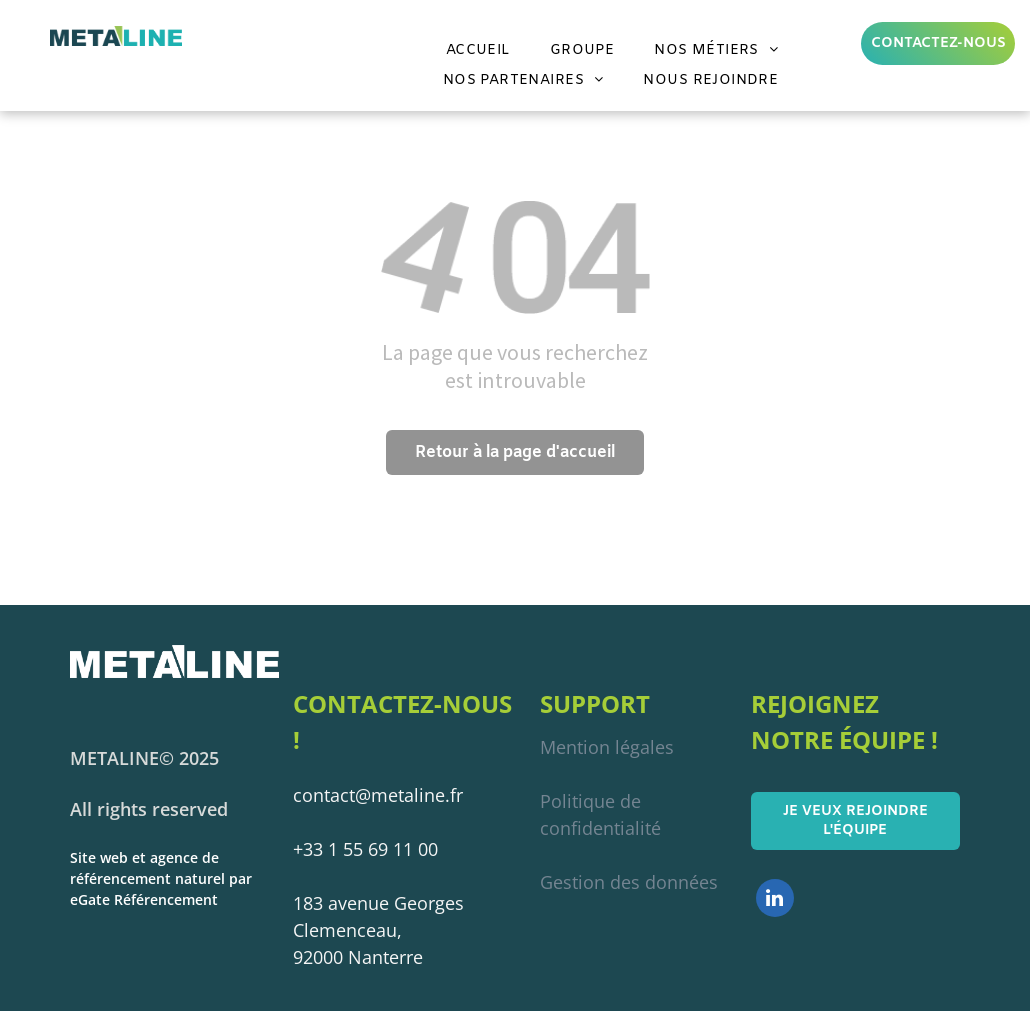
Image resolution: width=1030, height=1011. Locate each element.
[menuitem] (478, 50)
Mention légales (607, 747)
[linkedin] (775, 900)
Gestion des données (629, 882)
